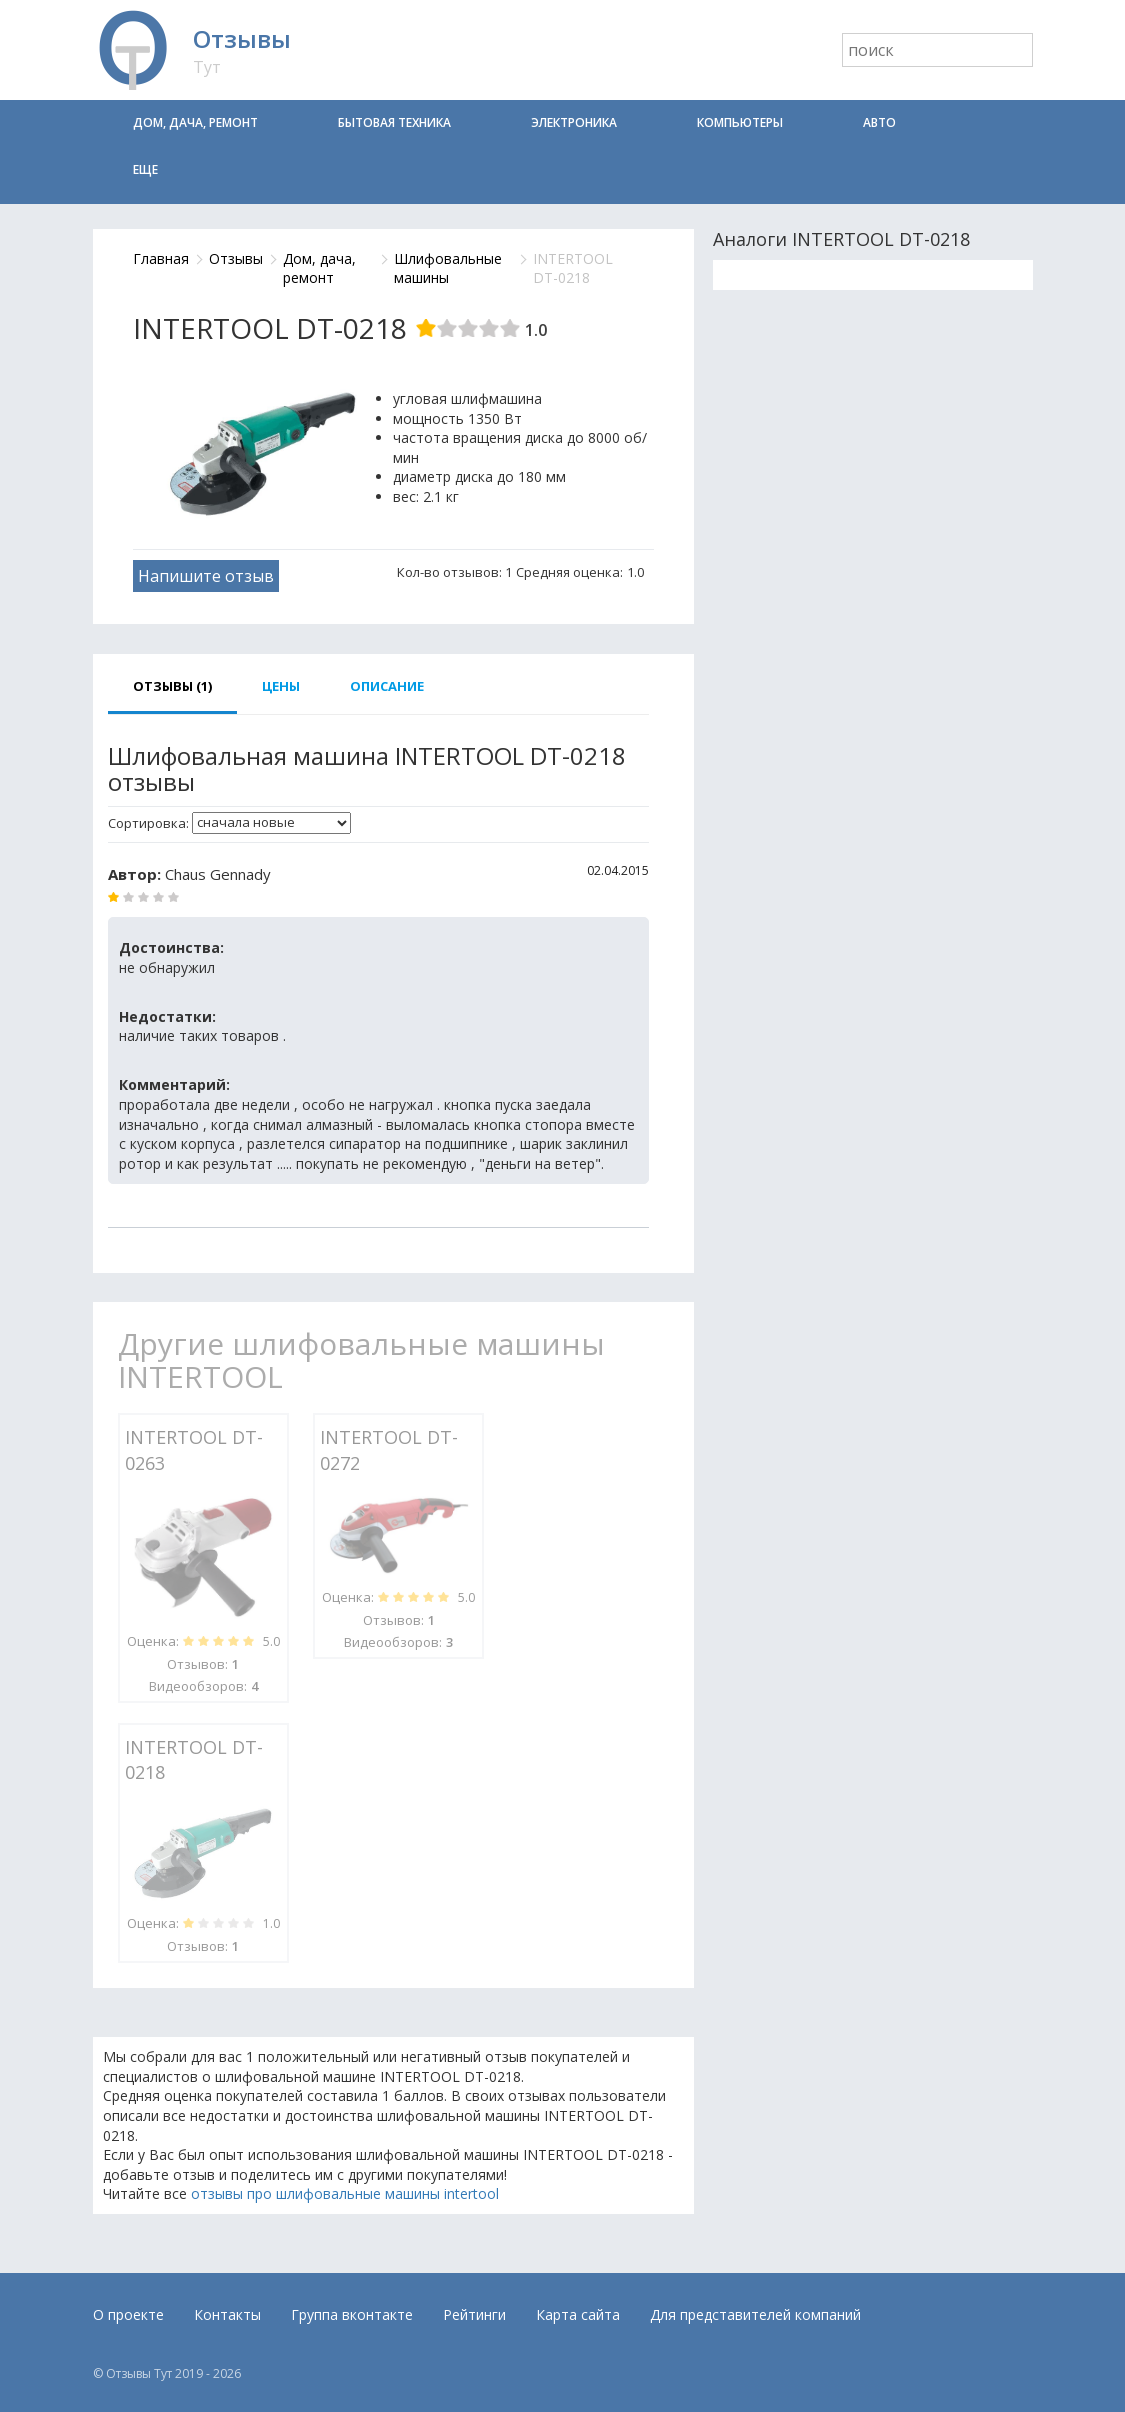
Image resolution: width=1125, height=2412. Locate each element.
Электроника (574, 122)
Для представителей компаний (755, 2314)
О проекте (128, 2314)
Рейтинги (474, 2314)
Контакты (227, 2314)
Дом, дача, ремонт (195, 122)
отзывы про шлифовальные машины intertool (345, 2193)
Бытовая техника (394, 122)
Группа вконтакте (352, 2314)
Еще (145, 169)
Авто (879, 122)
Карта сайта (578, 2314)
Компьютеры (740, 122)
